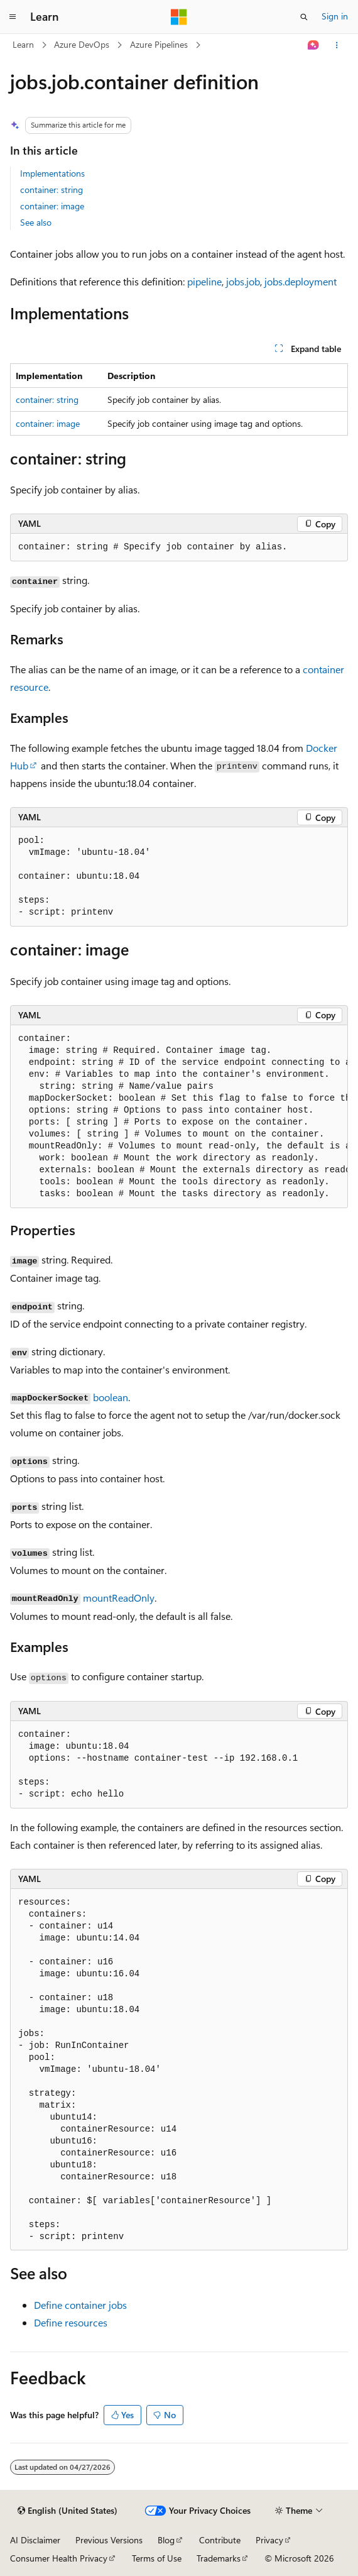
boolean (110, 1397)
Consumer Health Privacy (58, 2558)
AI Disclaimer (35, 2540)
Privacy (269, 2540)
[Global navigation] (12, 17)
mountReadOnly (119, 1597)
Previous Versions (109, 2540)
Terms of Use (157, 2558)
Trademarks (219, 2558)
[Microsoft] (179, 17)
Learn (23, 44)
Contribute (220, 2540)
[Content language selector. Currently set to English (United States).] (67, 2511)
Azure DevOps (81, 44)
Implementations (52, 173)
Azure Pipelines (159, 44)
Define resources (70, 2322)
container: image (52, 206)
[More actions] (337, 45)
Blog (166, 2540)
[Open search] (304, 17)
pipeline (204, 281)
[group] (179, 1116)
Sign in (335, 16)
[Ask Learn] (313, 45)
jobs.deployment (300, 281)
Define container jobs (80, 2304)
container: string (51, 189)
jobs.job (243, 281)
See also (36, 222)
